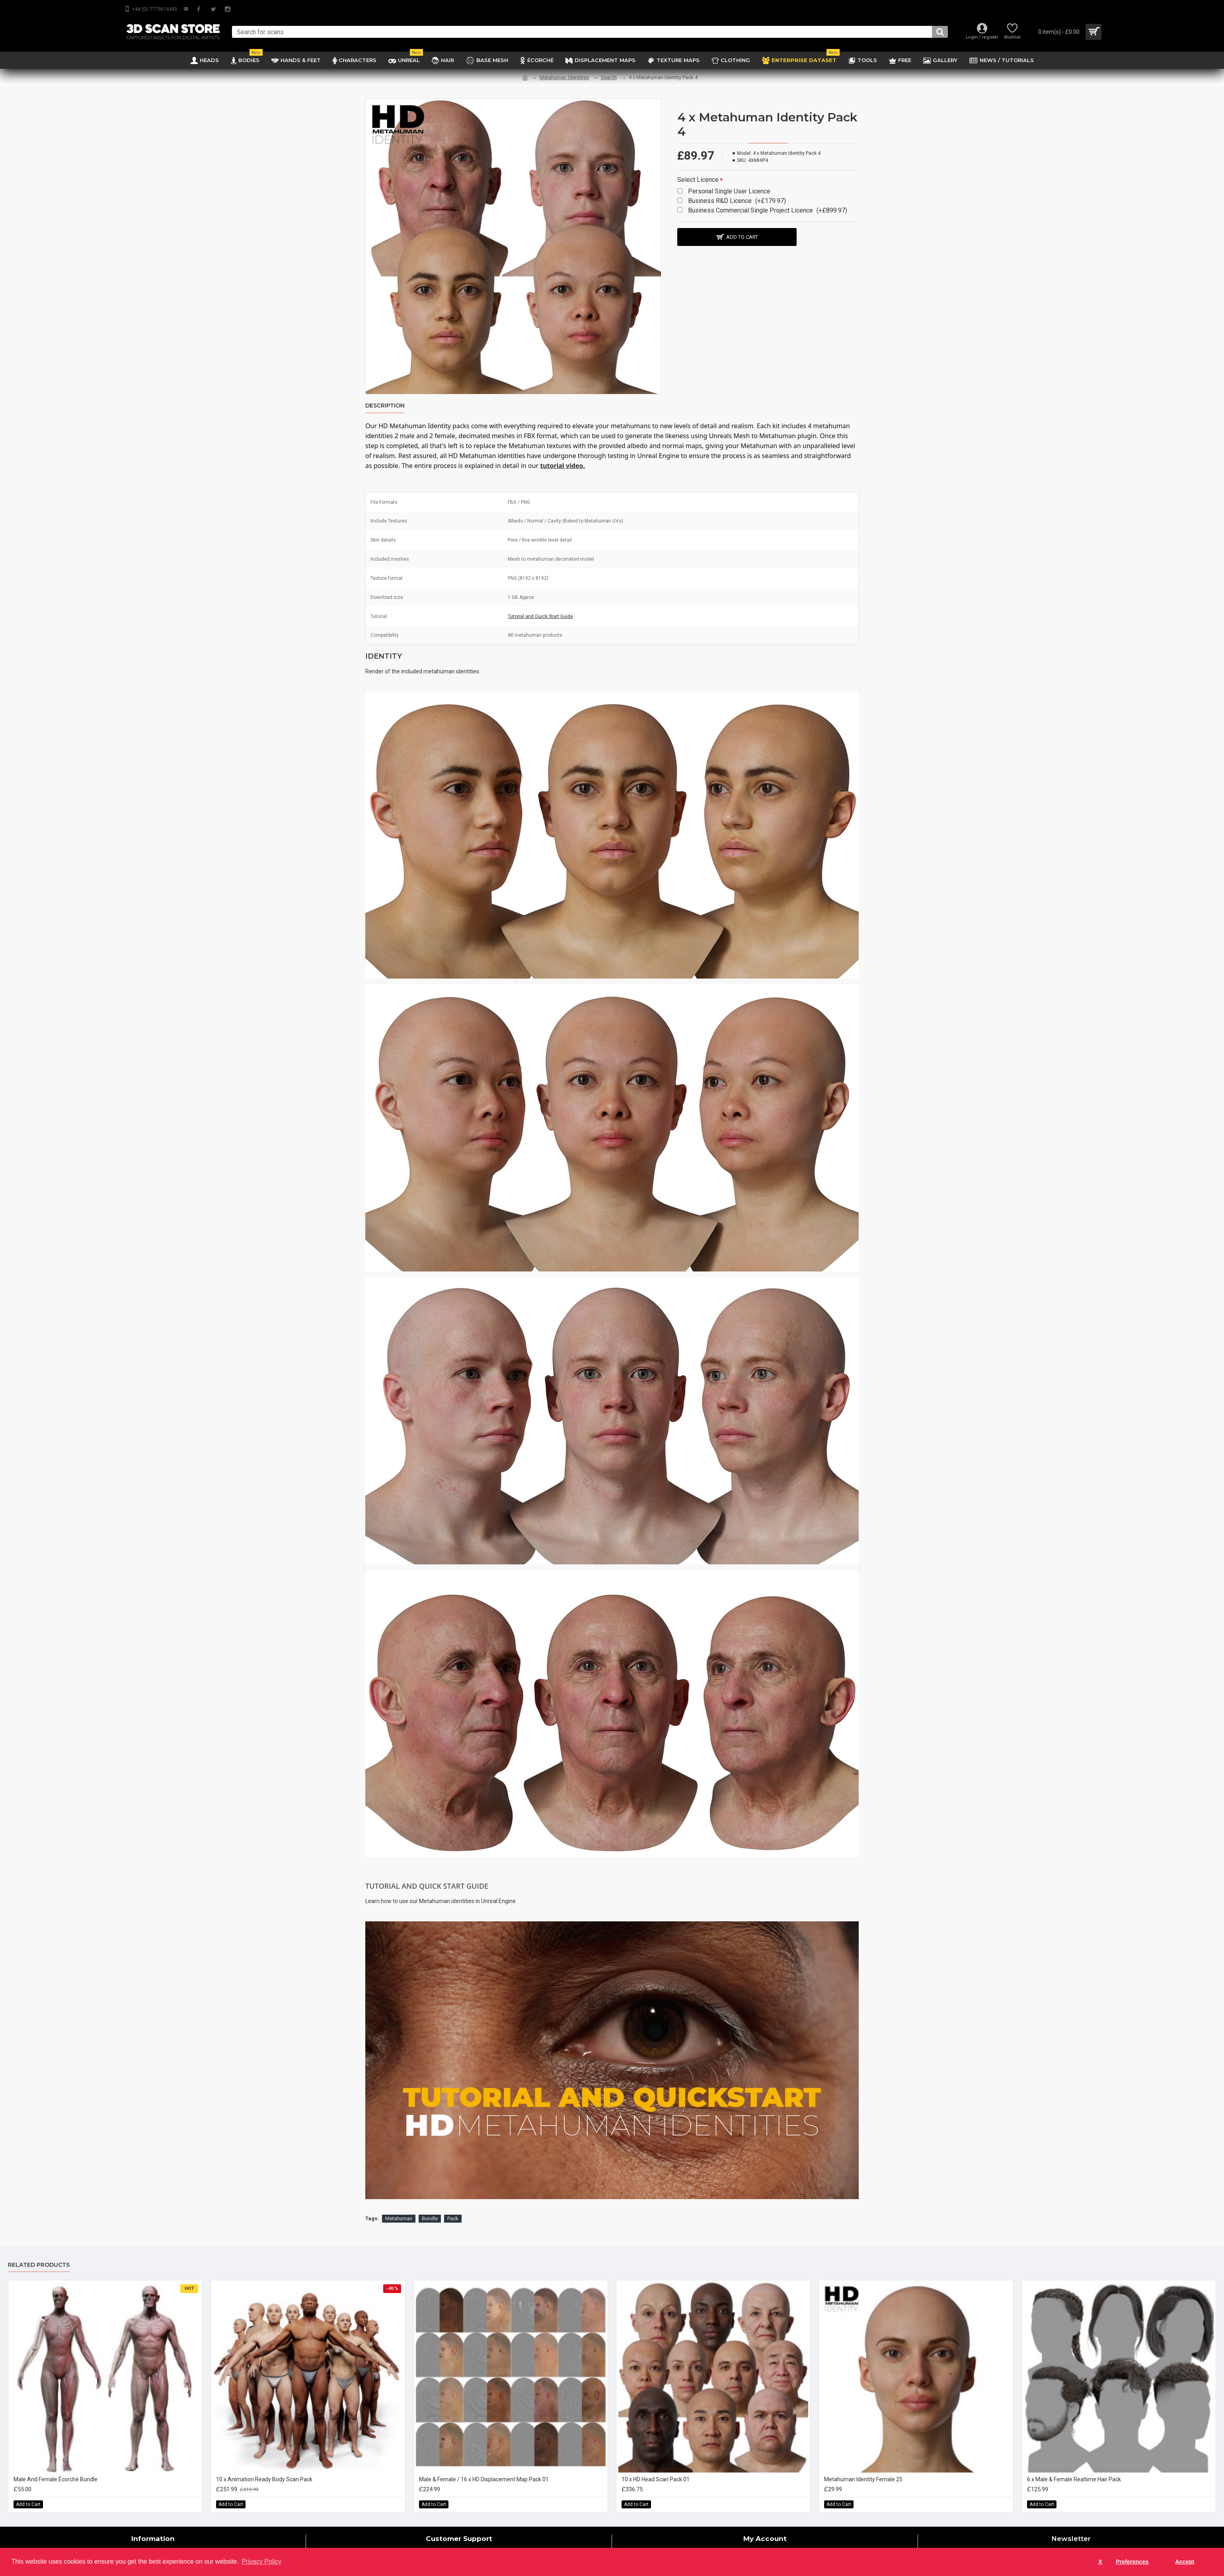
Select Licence (698, 179)
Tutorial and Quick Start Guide (540, 616)
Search (609, 77)
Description (385, 405)
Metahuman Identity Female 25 (863, 2479)
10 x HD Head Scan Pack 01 (656, 2479)
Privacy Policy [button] (261, 2561)
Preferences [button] (1132, 2561)
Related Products (39, 2265)
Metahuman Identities (564, 77)
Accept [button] (1184, 2561)
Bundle (430, 2218)
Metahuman (398, 2218)
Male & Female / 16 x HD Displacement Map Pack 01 (484, 2479)
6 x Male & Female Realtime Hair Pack (1074, 2479)
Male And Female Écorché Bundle (55, 2479)
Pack (452, 2218)
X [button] (1100, 2561)
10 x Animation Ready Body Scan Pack (264, 2479)
